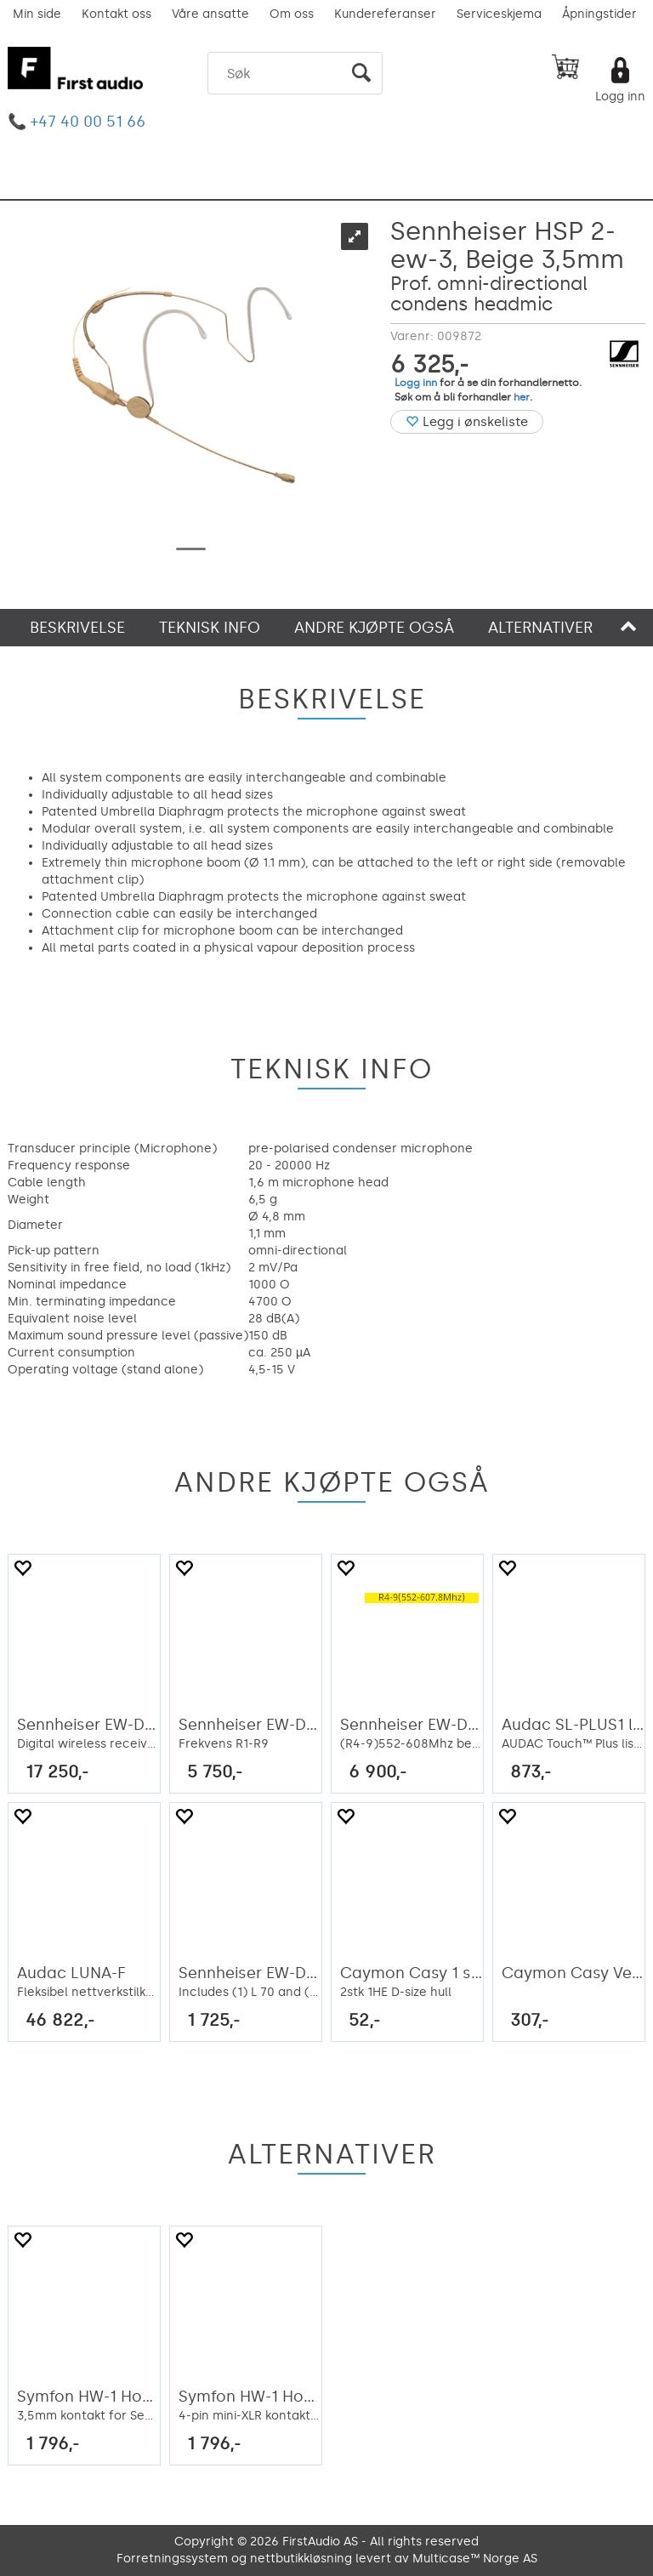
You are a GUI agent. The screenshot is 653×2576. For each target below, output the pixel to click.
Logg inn (620, 96)
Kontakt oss (116, 14)
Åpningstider (599, 14)
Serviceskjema (499, 14)
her (522, 397)
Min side (37, 14)
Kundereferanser (385, 14)
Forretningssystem (172, 2558)
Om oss (292, 14)
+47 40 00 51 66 (88, 121)
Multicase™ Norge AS (474, 2558)
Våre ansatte (210, 14)
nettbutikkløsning (301, 2558)
